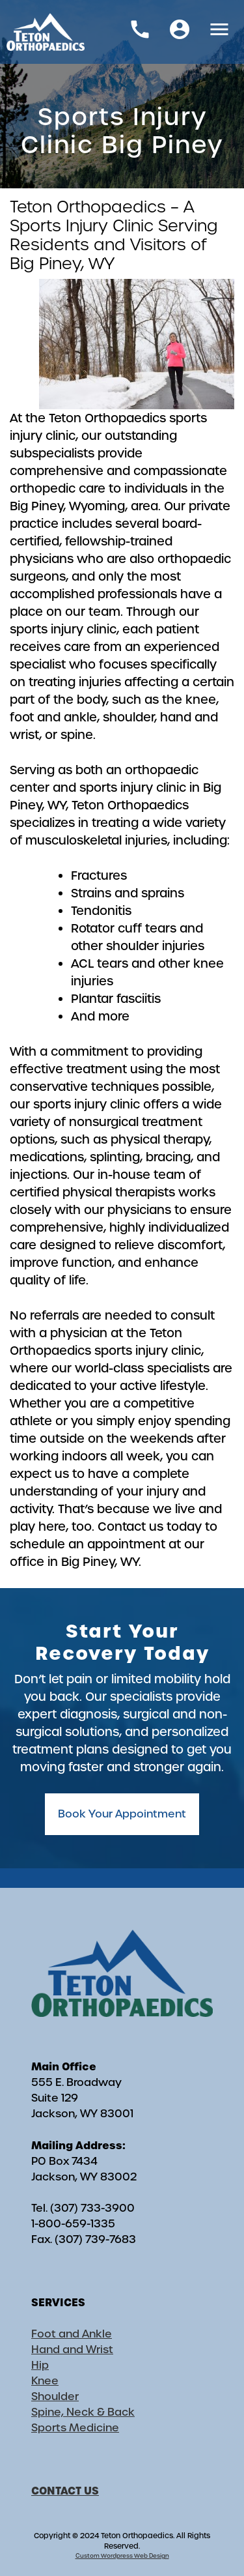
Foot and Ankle (71, 2334)
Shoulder (55, 2396)
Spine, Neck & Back (83, 2412)
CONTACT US (65, 2490)
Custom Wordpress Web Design (122, 2556)
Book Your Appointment (122, 1814)
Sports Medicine (75, 2428)
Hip (40, 2365)
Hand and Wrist (72, 2349)
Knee (45, 2381)
